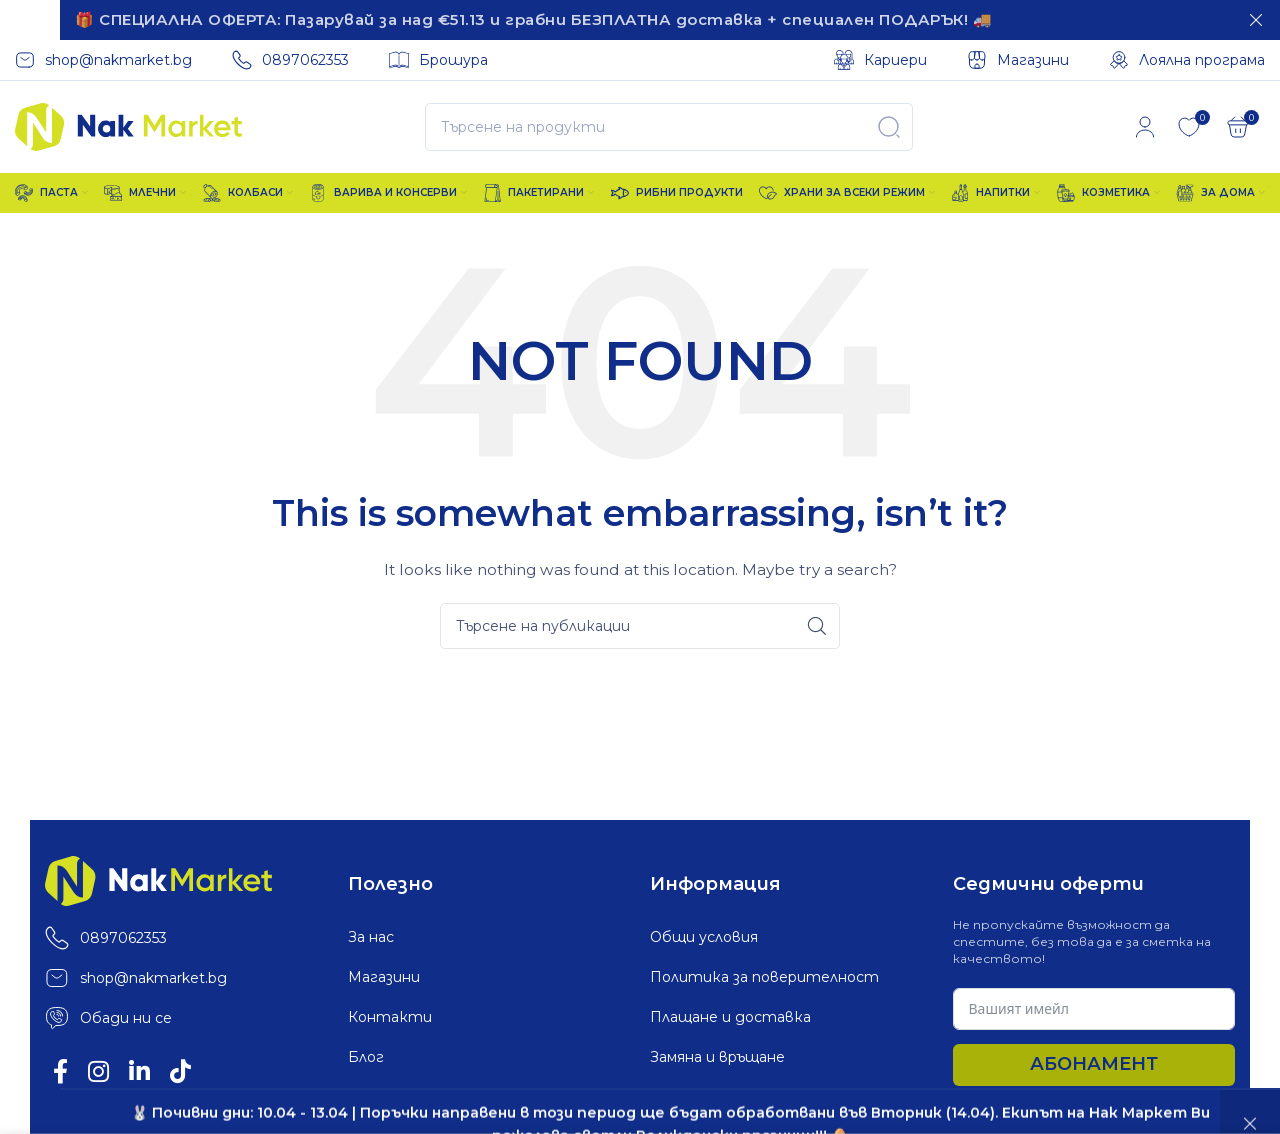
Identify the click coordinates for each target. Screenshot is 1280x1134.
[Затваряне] (1256, 20)
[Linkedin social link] (139, 1069)
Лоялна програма (411, 1093)
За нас (371, 933)
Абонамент (1094, 1060)
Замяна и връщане (717, 1053)
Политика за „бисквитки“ (750, 1093)
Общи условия (704, 933)
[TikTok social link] (180, 1069)
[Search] (669, 123)
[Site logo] (128, 121)
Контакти (390, 1013)
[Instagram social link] (98, 1069)
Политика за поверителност (764, 973)
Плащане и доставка (730, 1013)
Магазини (384, 973)
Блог (366, 1053)
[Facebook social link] (60, 1069)
